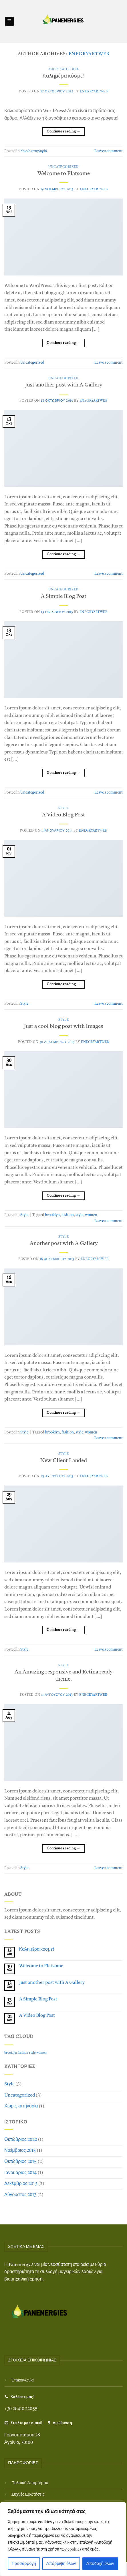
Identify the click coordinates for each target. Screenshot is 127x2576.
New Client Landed (63, 1460)
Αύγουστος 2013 (20, 2195)
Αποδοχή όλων (100, 2564)
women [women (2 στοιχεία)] (41, 2053)
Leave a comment (108, 151)
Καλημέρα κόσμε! (63, 76)
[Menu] (9, 21)
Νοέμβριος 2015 (20, 2150)
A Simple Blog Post (63, 596)
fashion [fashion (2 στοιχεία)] (23, 2053)
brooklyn (52, 1215)
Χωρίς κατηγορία (63, 69)
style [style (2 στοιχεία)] (32, 2053)
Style (63, 808)
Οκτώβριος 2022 (20, 2139)
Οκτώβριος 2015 (20, 2161)
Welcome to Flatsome (63, 174)
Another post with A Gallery (64, 1243)
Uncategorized (63, 167)
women (91, 1215)
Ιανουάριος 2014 (20, 2173)
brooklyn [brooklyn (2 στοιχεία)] (10, 2053)
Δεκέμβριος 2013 (20, 2184)
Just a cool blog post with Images (63, 1026)
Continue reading (63, 131)
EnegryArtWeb (89, 54)
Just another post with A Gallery (63, 385)
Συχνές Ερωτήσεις (28, 2494)
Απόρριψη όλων (61, 2564)
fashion (67, 1215)
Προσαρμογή (24, 2564)
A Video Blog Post (63, 815)
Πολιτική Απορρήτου (29, 2483)
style (79, 1215)
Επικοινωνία (22, 2380)
